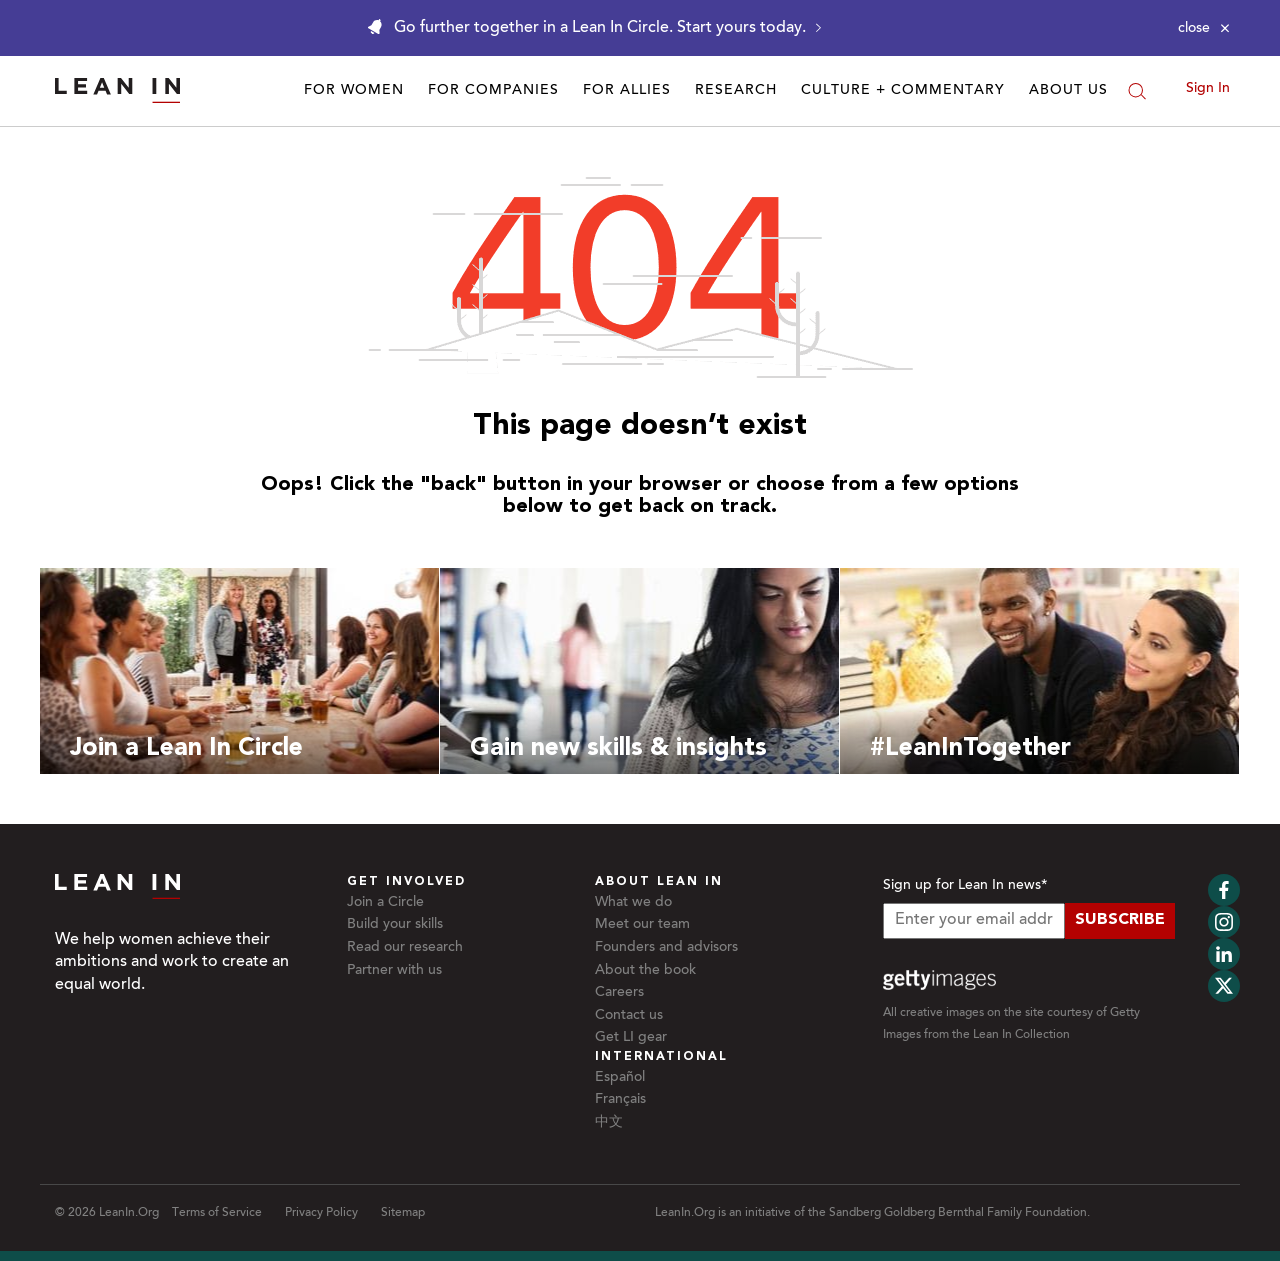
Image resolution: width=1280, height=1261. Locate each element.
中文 (609, 1123)
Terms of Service (217, 1213)
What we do (633, 903)
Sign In (1208, 89)
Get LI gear (631, 1038)
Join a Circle (385, 903)
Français (620, 1100)
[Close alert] (1204, 28)
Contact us (629, 1016)
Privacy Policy (321, 1213)
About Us (1068, 91)
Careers (619, 993)
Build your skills (395, 925)
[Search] (1137, 91)
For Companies (493, 91)
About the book (645, 971)
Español (620, 1078)
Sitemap (403, 1213)
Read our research (405, 948)
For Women (354, 91)
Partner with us (394, 971)
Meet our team (642, 925)
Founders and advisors (666, 948)
